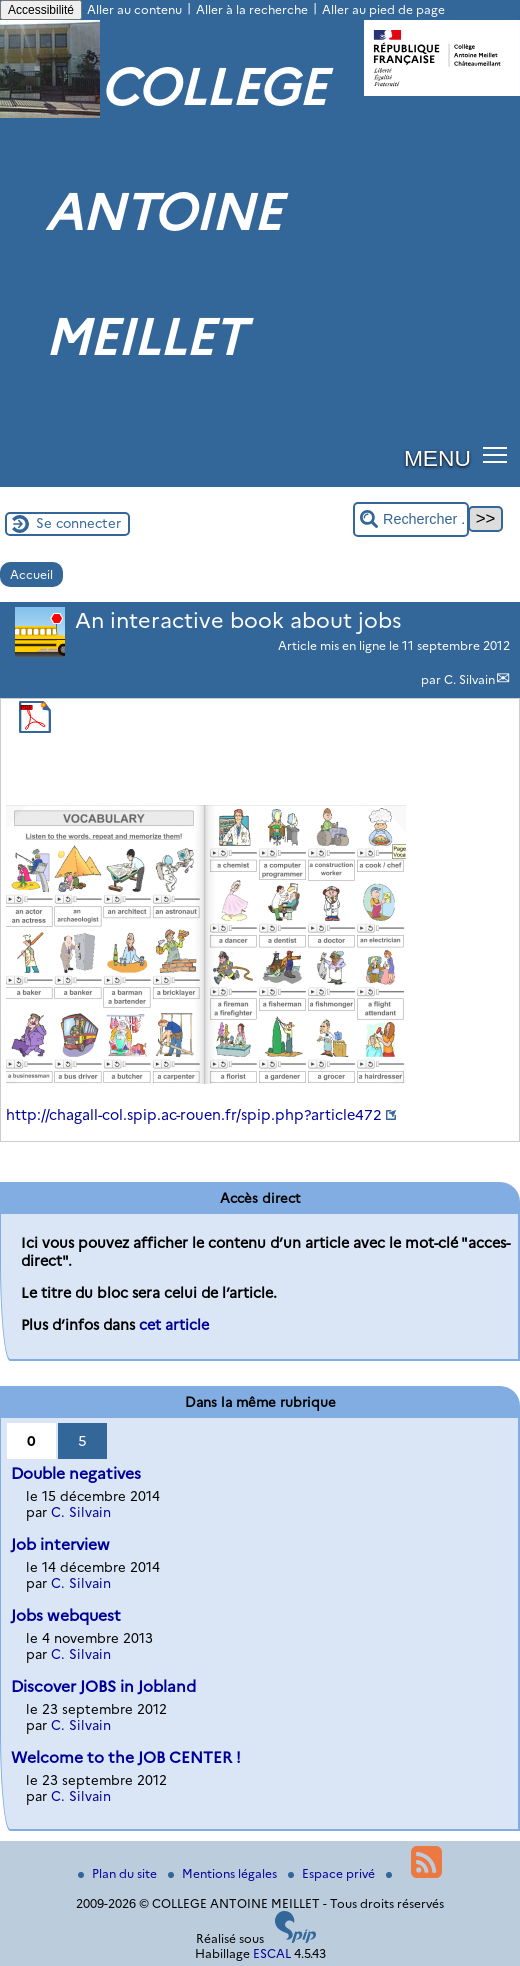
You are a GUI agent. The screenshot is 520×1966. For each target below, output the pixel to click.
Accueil (31, 574)
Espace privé (333, 1873)
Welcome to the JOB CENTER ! (126, 1757)
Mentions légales (224, 1873)
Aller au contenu (134, 9)
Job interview (60, 1544)
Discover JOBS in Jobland (103, 1686)
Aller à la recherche (252, 9)
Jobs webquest (66, 1615)
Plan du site (119, 1873)
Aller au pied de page (383, 9)
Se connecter (78, 523)
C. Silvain (469, 679)
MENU (437, 458)
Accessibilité (41, 10)
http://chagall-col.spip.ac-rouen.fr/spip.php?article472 (194, 1115)
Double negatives (76, 1473)
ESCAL (272, 1953)
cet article (174, 1325)
